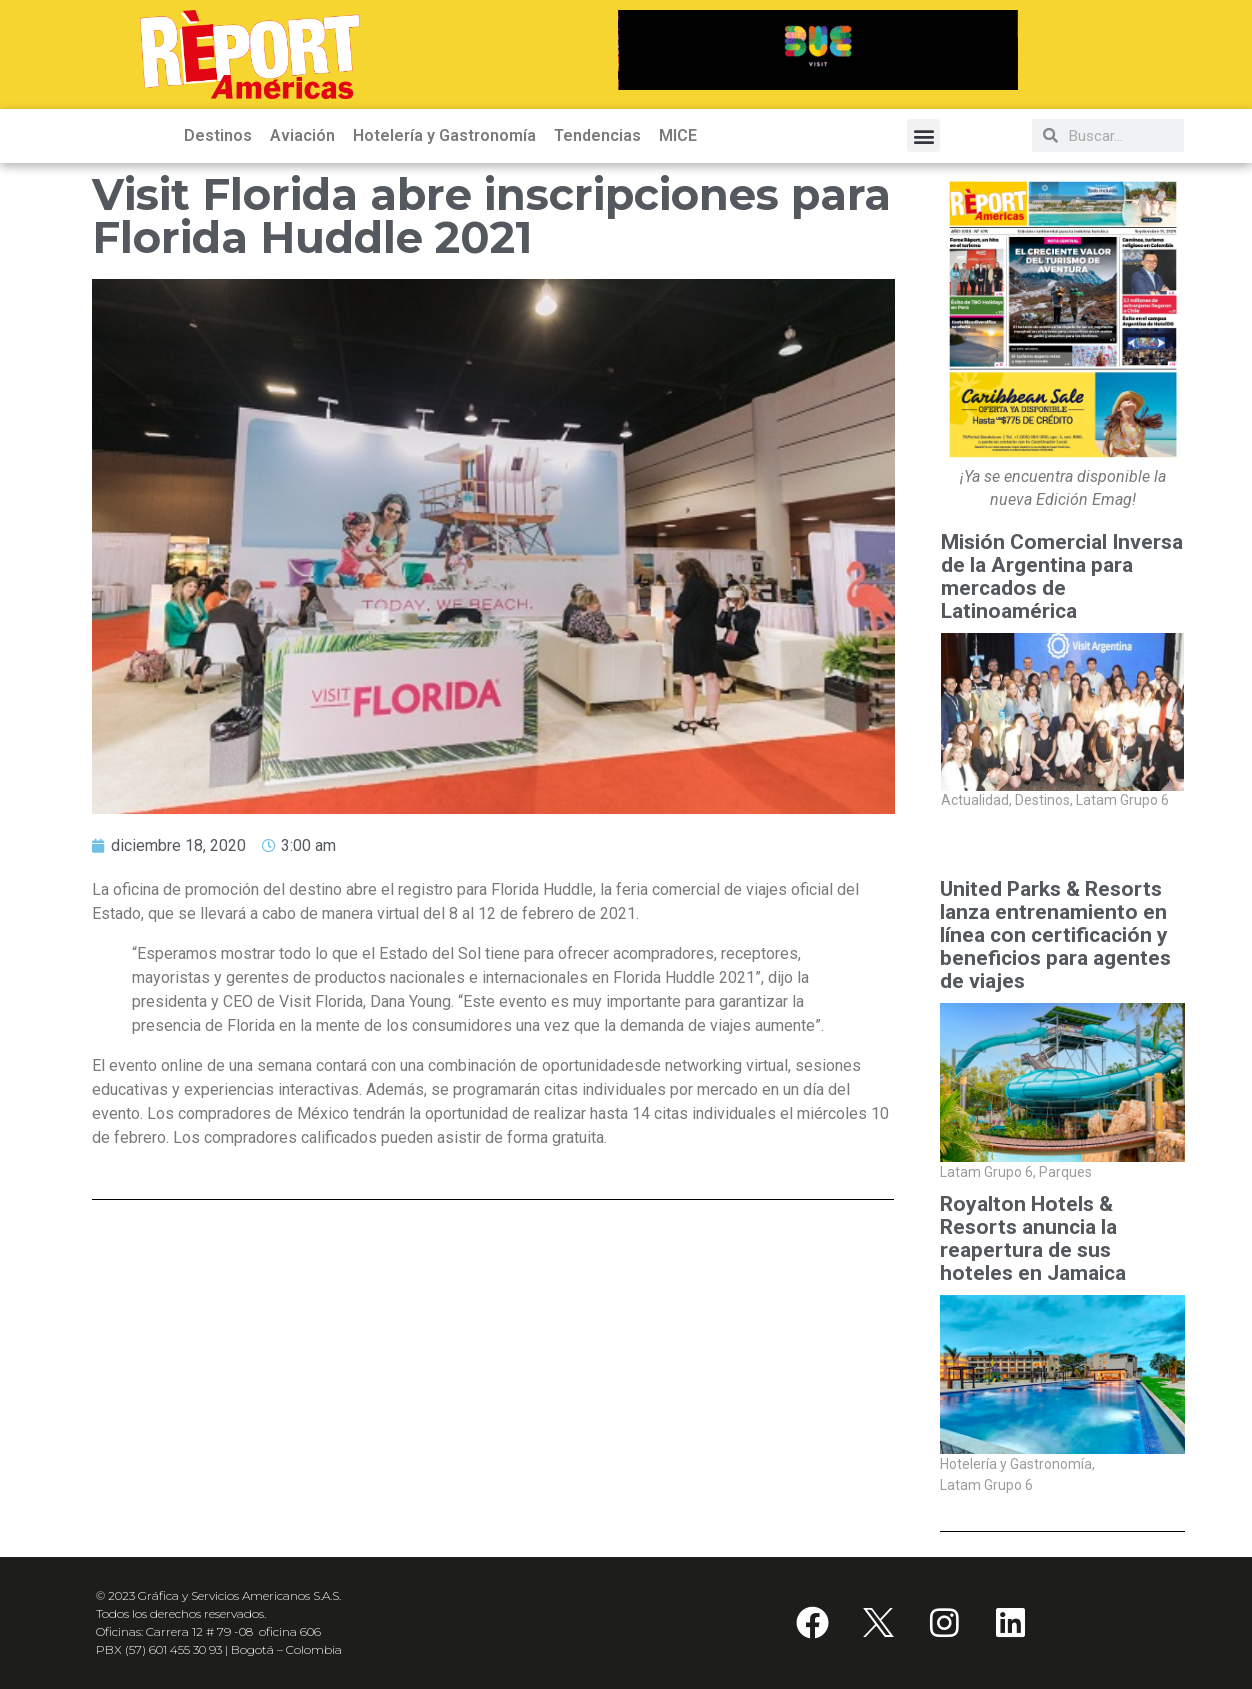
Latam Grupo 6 (1122, 801)
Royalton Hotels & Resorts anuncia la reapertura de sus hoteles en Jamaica (1033, 1239)
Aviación (302, 135)
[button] (923, 135)
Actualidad (976, 801)
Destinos (218, 135)
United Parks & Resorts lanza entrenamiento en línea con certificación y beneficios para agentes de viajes (1055, 935)
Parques (1065, 1172)
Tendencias (597, 135)
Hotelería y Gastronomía (444, 135)
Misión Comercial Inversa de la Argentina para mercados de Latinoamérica (1062, 577)
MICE (678, 135)
